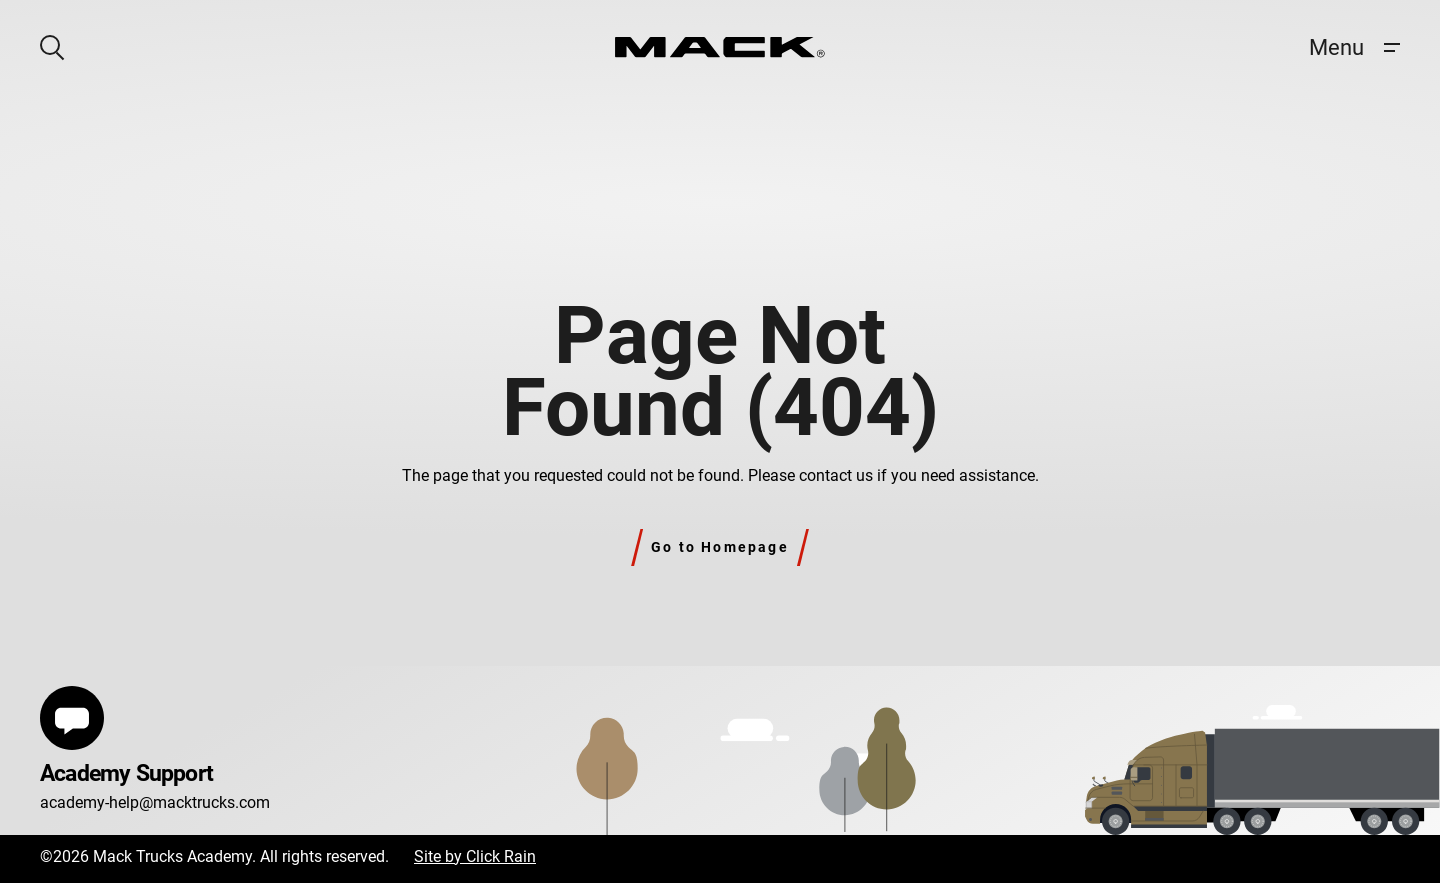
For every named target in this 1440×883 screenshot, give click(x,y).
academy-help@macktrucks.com (155, 802)
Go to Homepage (720, 547)
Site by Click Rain (475, 856)
